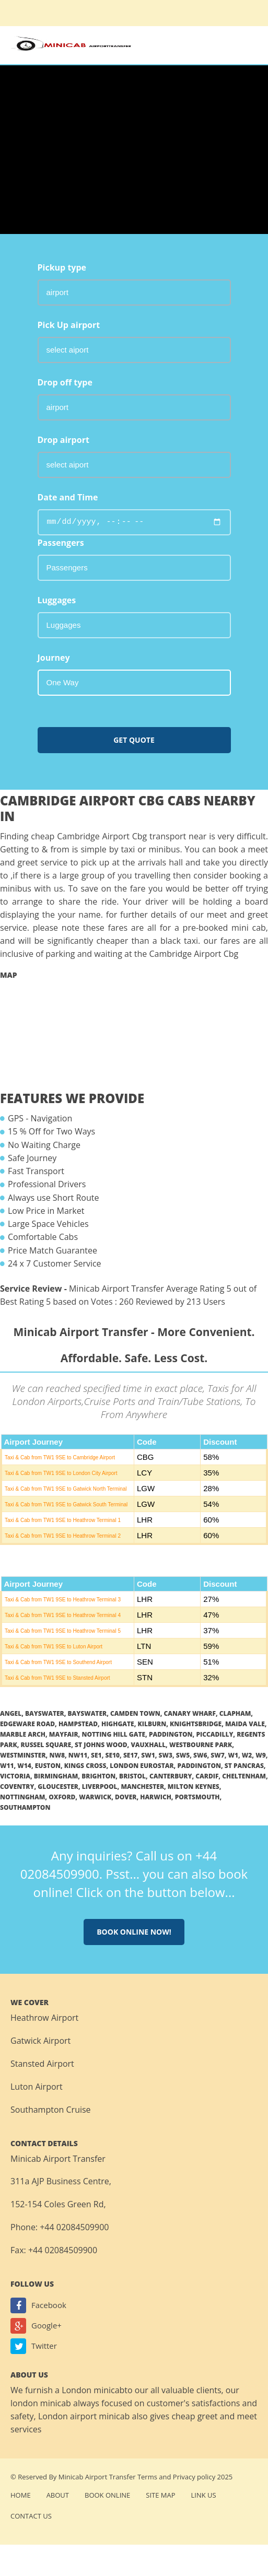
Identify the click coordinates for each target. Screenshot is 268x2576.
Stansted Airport (42, 2063)
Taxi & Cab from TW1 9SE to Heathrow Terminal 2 (63, 1536)
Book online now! (134, 1932)
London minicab (93, 2390)
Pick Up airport (69, 325)
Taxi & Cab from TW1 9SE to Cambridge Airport (60, 1457)
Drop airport (63, 440)
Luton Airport (36, 2086)
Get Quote (134, 740)
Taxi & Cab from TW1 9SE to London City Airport (61, 1473)
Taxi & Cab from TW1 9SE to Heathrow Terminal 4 (63, 1615)
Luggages (57, 600)
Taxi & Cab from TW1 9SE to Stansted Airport (57, 1678)
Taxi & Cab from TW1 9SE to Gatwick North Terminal (66, 1489)
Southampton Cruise (50, 2109)
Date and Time (68, 497)
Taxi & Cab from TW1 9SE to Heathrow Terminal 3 (63, 1599)
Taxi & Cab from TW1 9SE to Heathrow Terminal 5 (63, 1631)
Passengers (61, 542)
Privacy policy (194, 2476)
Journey (54, 657)
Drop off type (65, 382)
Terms (147, 2476)
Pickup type (62, 267)
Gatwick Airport (40, 2040)
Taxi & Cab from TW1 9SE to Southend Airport (58, 1662)
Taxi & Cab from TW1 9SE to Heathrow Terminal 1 (63, 1520)
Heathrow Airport (44, 2017)
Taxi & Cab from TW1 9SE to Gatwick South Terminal (66, 1504)
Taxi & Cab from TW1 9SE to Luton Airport (53, 1646)
